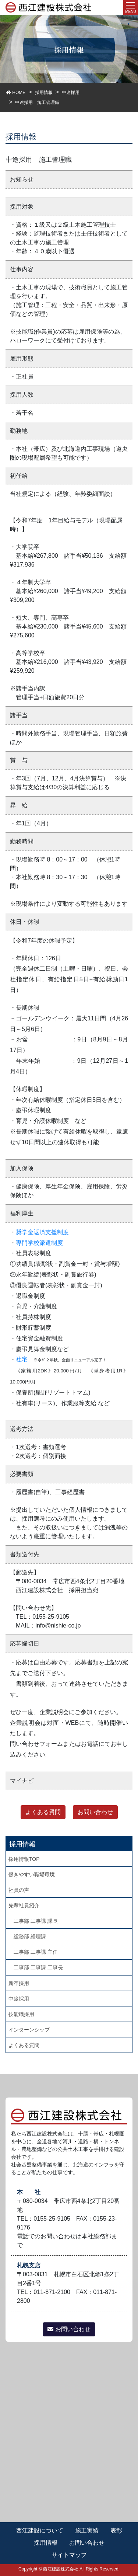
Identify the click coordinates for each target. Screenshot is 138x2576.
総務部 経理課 (30, 1936)
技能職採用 (21, 2014)
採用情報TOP (24, 1859)
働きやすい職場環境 (31, 1874)
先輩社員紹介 (23, 1905)
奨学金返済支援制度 (42, 1232)
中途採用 (18, 1999)
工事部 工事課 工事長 (38, 1967)
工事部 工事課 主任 (36, 1952)
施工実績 (87, 2530)
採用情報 (45, 2543)
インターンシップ (29, 2030)
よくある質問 (43, 1812)
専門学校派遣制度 (39, 1243)
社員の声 (18, 1890)
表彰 (116, 2530)
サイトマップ (69, 2555)
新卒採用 (18, 1983)
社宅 (22, 1359)
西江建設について (39, 2530)
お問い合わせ (95, 1812)
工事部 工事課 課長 (36, 1921)
